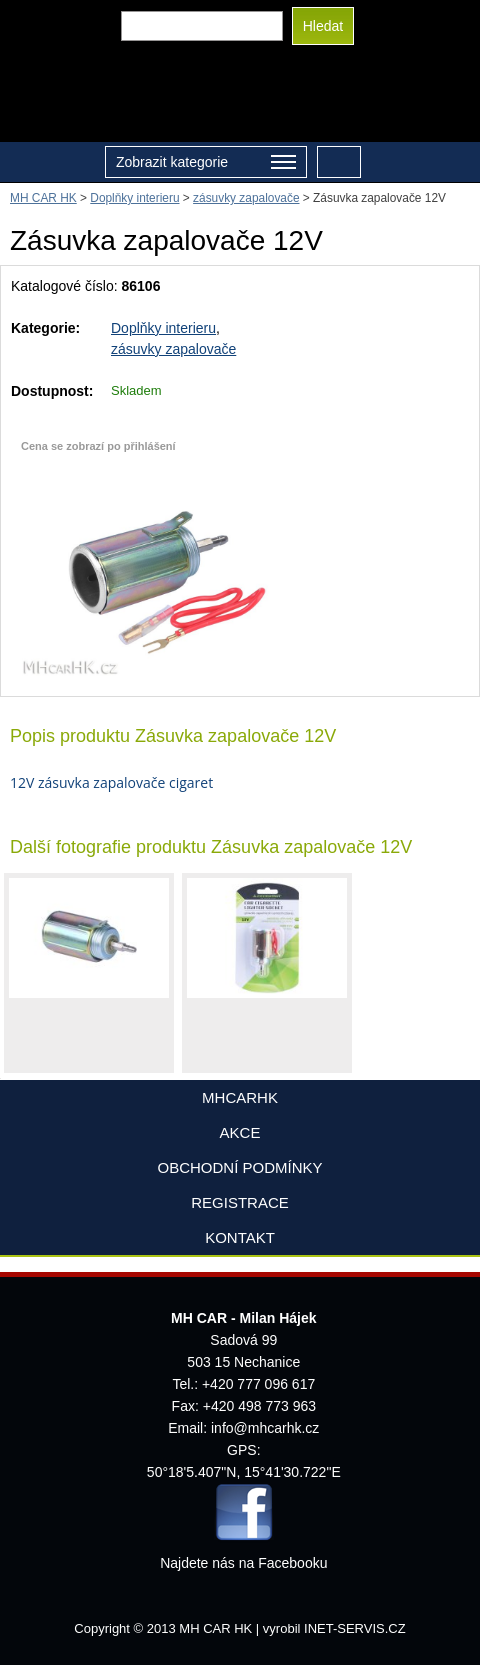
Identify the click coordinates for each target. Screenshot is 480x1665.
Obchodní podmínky (239, 1167)
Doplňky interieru (163, 328)
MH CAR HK (43, 198)
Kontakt (240, 1237)
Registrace (240, 1202)
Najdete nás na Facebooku (243, 1563)
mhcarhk (240, 1097)
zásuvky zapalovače (173, 349)
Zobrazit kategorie (206, 163)
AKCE (240, 1132)
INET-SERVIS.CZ (355, 1628)
